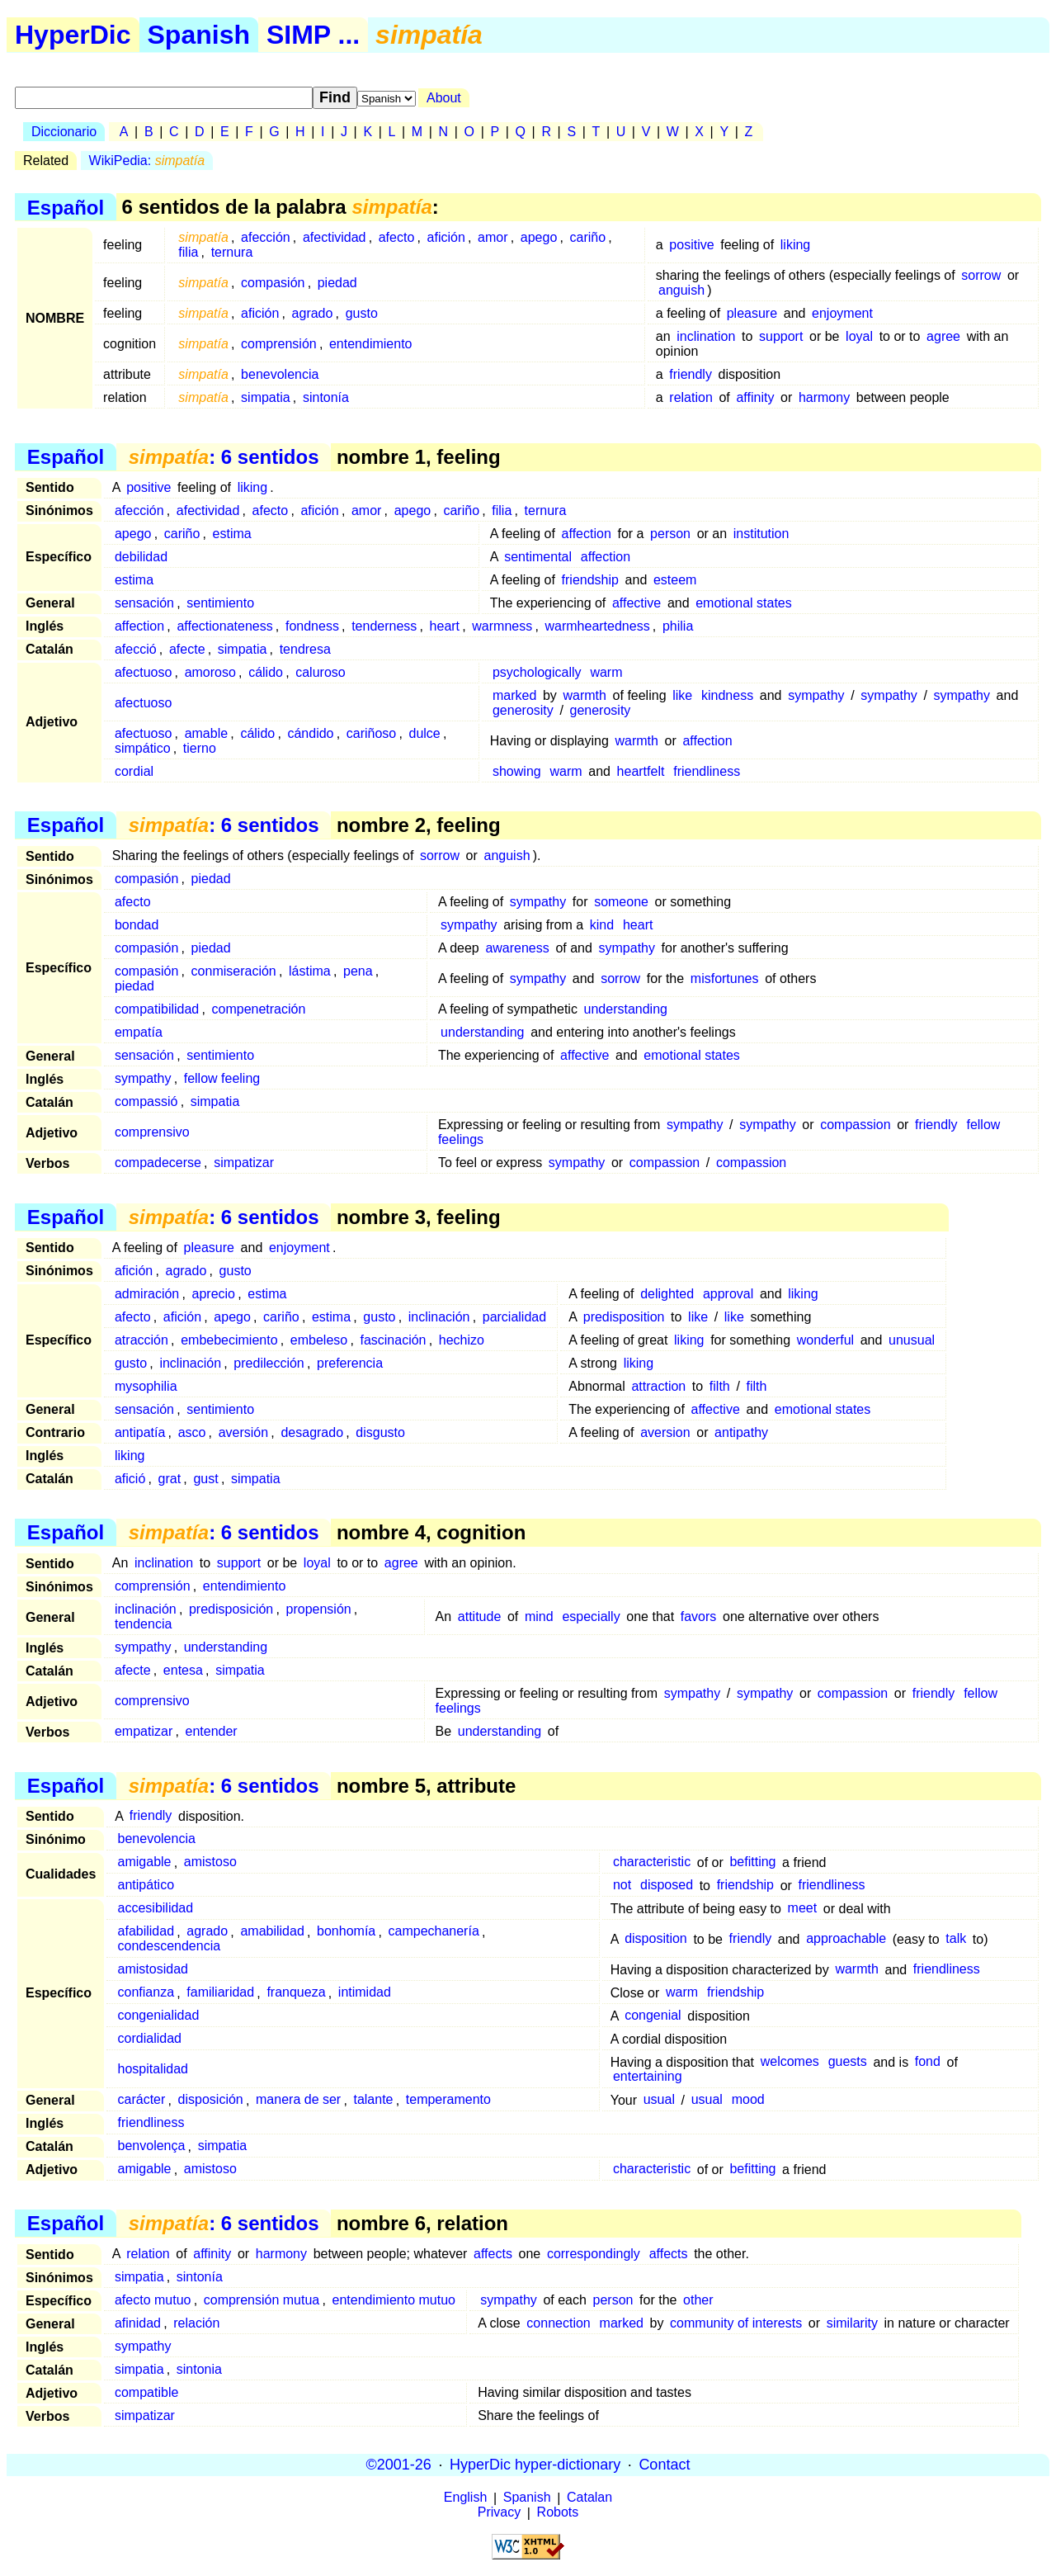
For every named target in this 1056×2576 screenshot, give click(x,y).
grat (170, 1479)
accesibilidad (156, 1909)
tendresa (305, 649)
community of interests (736, 2323)
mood (748, 2100)
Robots (558, 2513)
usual (659, 2100)
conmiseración (233, 971)
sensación (144, 603)
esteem (674, 580)
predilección (268, 1363)
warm (606, 672)
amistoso (210, 1862)
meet (803, 1909)
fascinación (393, 1340)
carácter (142, 2100)
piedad (337, 283)
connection (558, 2323)
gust (205, 1479)
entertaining (647, 2077)
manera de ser (298, 2100)
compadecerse (158, 1163)
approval (728, 1294)
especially (591, 1616)
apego (539, 237)
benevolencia (279, 374)
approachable (846, 1939)
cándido (310, 733)
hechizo (461, 1340)
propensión (318, 1609)
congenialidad (159, 2016)
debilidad (141, 557)
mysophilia (146, 1386)
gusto (362, 313)
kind (602, 925)
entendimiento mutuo (393, 2300)
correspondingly (593, 2254)
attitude (479, 1616)
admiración (147, 1294)
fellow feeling (222, 1078)
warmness (502, 626)
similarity (852, 2323)
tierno (199, 748)
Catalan (589, 2498)
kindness (727, 695)
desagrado (311, 1432)
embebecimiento (229, 1340)
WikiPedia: (147, 161)
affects (493, 2254)
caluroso (320, 672)
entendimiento (370, 344)
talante (373, 2100)
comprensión (279, 344)
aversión (243, 1432)
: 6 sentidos (224, 457)
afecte (187, 649)
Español (65, 207)
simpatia (265, 397)
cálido (265, 672)
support (781, 336)
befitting (752, 1862)
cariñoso (371, 733)
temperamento (448, 2100)
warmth (584, 695)
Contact (664, 2464)
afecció (136, 649)
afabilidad (146, 1932)
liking (795, 245)
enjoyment (842, 313)
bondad (136, 925)
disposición (210, 2100)
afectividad (334, 237)
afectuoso (143, 672)
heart (445, 626)
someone (621, 902)
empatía (139, 1032)
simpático (143, 748)
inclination (705, 336)
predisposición (231, 1609)
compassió (146, 1101)
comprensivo (152, 1132)
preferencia (350, 1363)
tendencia (143, 1624)
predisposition (624, 1317)
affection (586, 534)
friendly (690, 374)
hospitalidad (153, 2070)
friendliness (706, 771)
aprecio (213, 1294)
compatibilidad (157, 1009)
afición (446, 237)
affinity (755, 397)
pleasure (752, 313)
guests (847, 2062)
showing (517, 771)
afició (130, 1479)
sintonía (326, 397)
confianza (146, 1993)
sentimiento (220, 603)
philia (677, 626)
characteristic (652, 1862)
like (682, 695)
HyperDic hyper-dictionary (535, 2464)
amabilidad (272, 1932)
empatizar (143, 1731)
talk (955, 1939)
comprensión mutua (262, 2300)
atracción (141, 1340)
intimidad (364, 1993)
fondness (312, 626)
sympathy (816, 695)
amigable (145, 1862)
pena (358, 971)
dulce (425, 733)
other (698, 2300)
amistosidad (153, 1970)
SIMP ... (313, 35)
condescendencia (169, 1947)
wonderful (825, 1340)
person (670, 534)
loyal (859, 336)
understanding (625, 1009)
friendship (590, 580)
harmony (824, 397)
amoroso (210, 672)
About (444, 98)
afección (265, 237)
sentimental (538, 557)
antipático (146, 1886)
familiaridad (220, 1993)
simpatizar (244, 1163)
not (622, 1886)
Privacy (499, 2513)
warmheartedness (596, 626)
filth (720, 1386)
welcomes (790, 2062)
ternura (232, 252)
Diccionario (64, 132)
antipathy (741, 1432)
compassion (855, 1125)
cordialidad (150, 2039)
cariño (588, 237)
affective (636, 603)
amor (492, 237)
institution (761, 534)
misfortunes (725, 978)
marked (514, 695)
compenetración (259, 1009)
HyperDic (73, 35)
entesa (183, 1670)
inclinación (439, 1317)
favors (699, 1616)
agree (943, 336)
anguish (681, 290)
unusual (912, 1340)
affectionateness (224, 626)
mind (539, 1616)
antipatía (140, 1432)
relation (690, 397)
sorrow (981, 275)
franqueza (295, 1993)
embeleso (318, 1340)
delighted (667, 1294)
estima (232, 534)
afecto (397, 237)
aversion (665, 1432)
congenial (653, 2016)
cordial (134, 771)
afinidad (138, 2323)
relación (196, 2323)
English (465, 2498)
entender (211, 1731)
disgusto (380, 1432)
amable (206, 733)
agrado (312, 313)
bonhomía (346, 1932)
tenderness (384, 626)
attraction (658, 1386)
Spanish (199, 35)
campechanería (434, 1932)
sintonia (199, 2369)
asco (192, 1432)
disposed (666, 1886)
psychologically (537, 672)
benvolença (152, 2146)
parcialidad (514, 1317)
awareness (517, 948)
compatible (146, 2392)
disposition (656, 1939)
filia (188, 252)
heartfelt (641, 771)
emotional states (743, 603)
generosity (523, 710)
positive (691, 245)
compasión (272, 283)
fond (927, 2062)
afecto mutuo (153, 2300)
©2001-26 (398, 2464)
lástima (310, 971)
